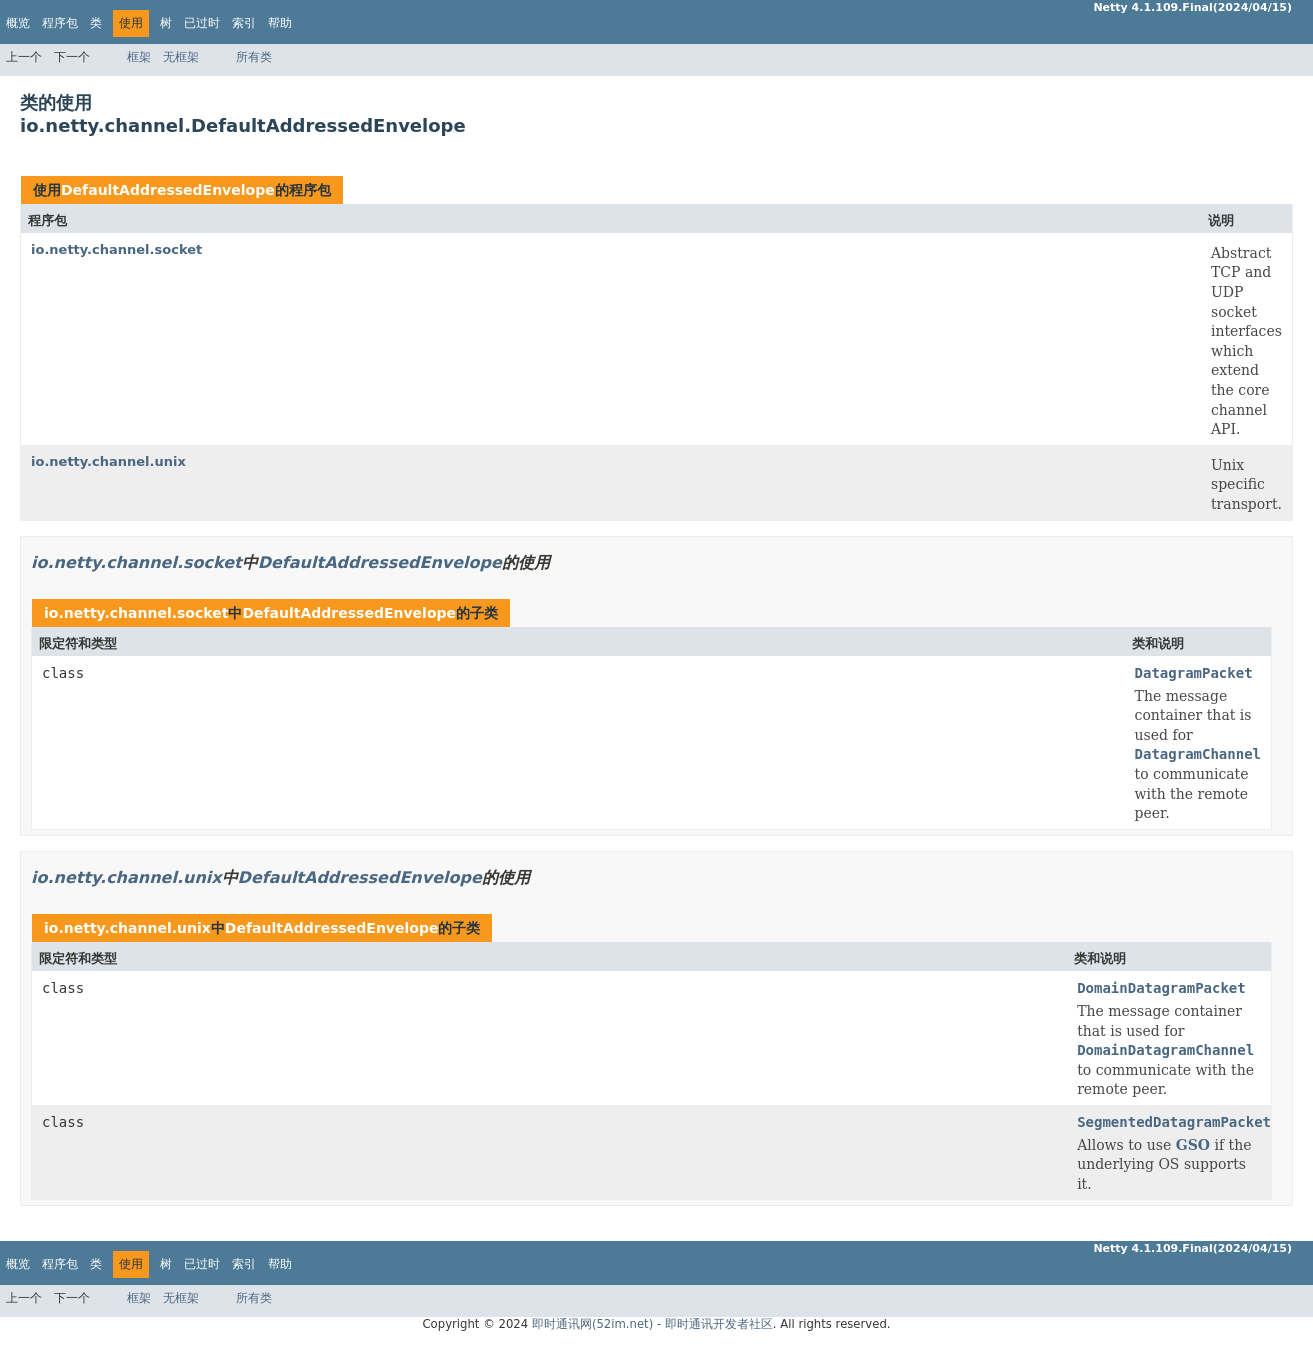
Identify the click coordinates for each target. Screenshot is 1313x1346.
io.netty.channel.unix (108, 461)
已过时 (202, 23)
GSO (1193, 1145)
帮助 (280, 23)
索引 (244, 23)
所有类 (254, 57)
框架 (139, 57)
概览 (18, 23)
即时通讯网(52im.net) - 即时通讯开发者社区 (652, 1324)
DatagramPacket (1194, 673)
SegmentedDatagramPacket (1174, 1122)
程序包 (60, 23)
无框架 (181, 57)
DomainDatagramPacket (1161, 988)
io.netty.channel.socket (116, 249)
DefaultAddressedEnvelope (168, 190)
